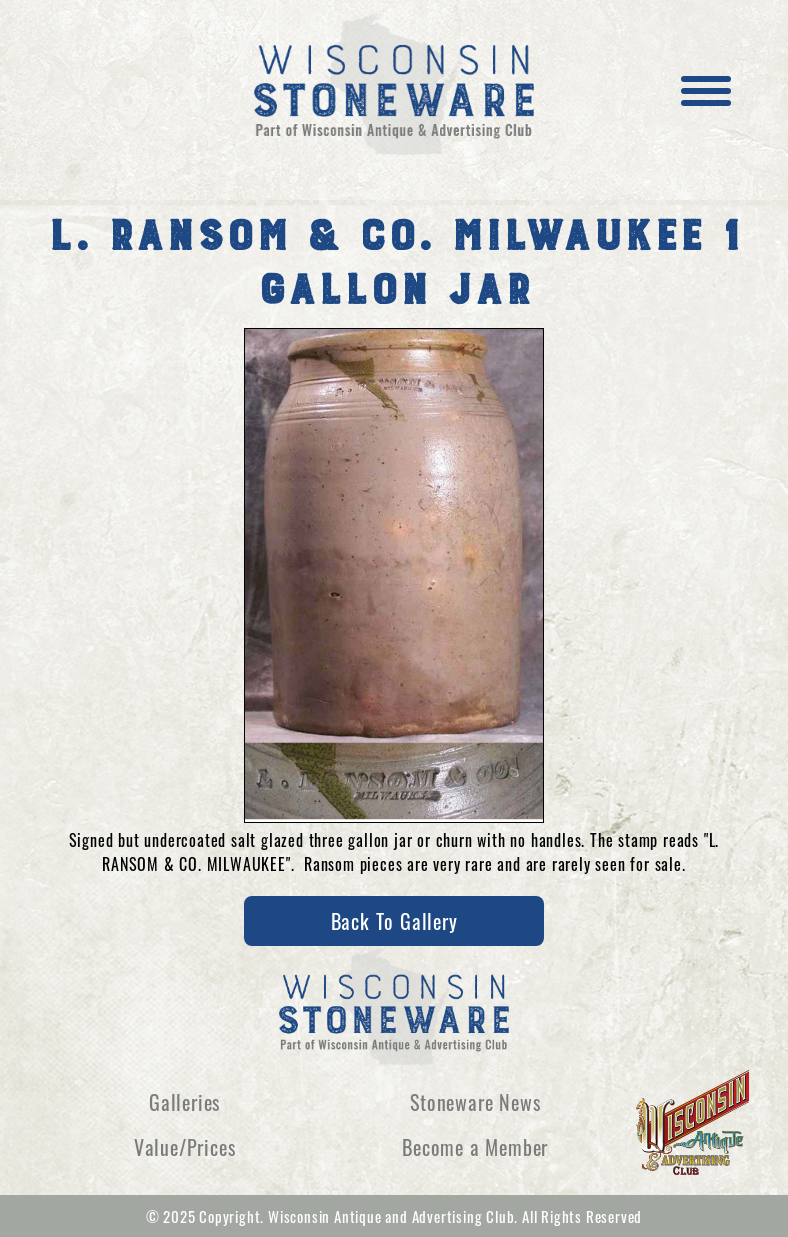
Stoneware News (475, 1102)
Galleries (184, 1102)
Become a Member (475, 1147)
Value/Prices (185, 1147)
